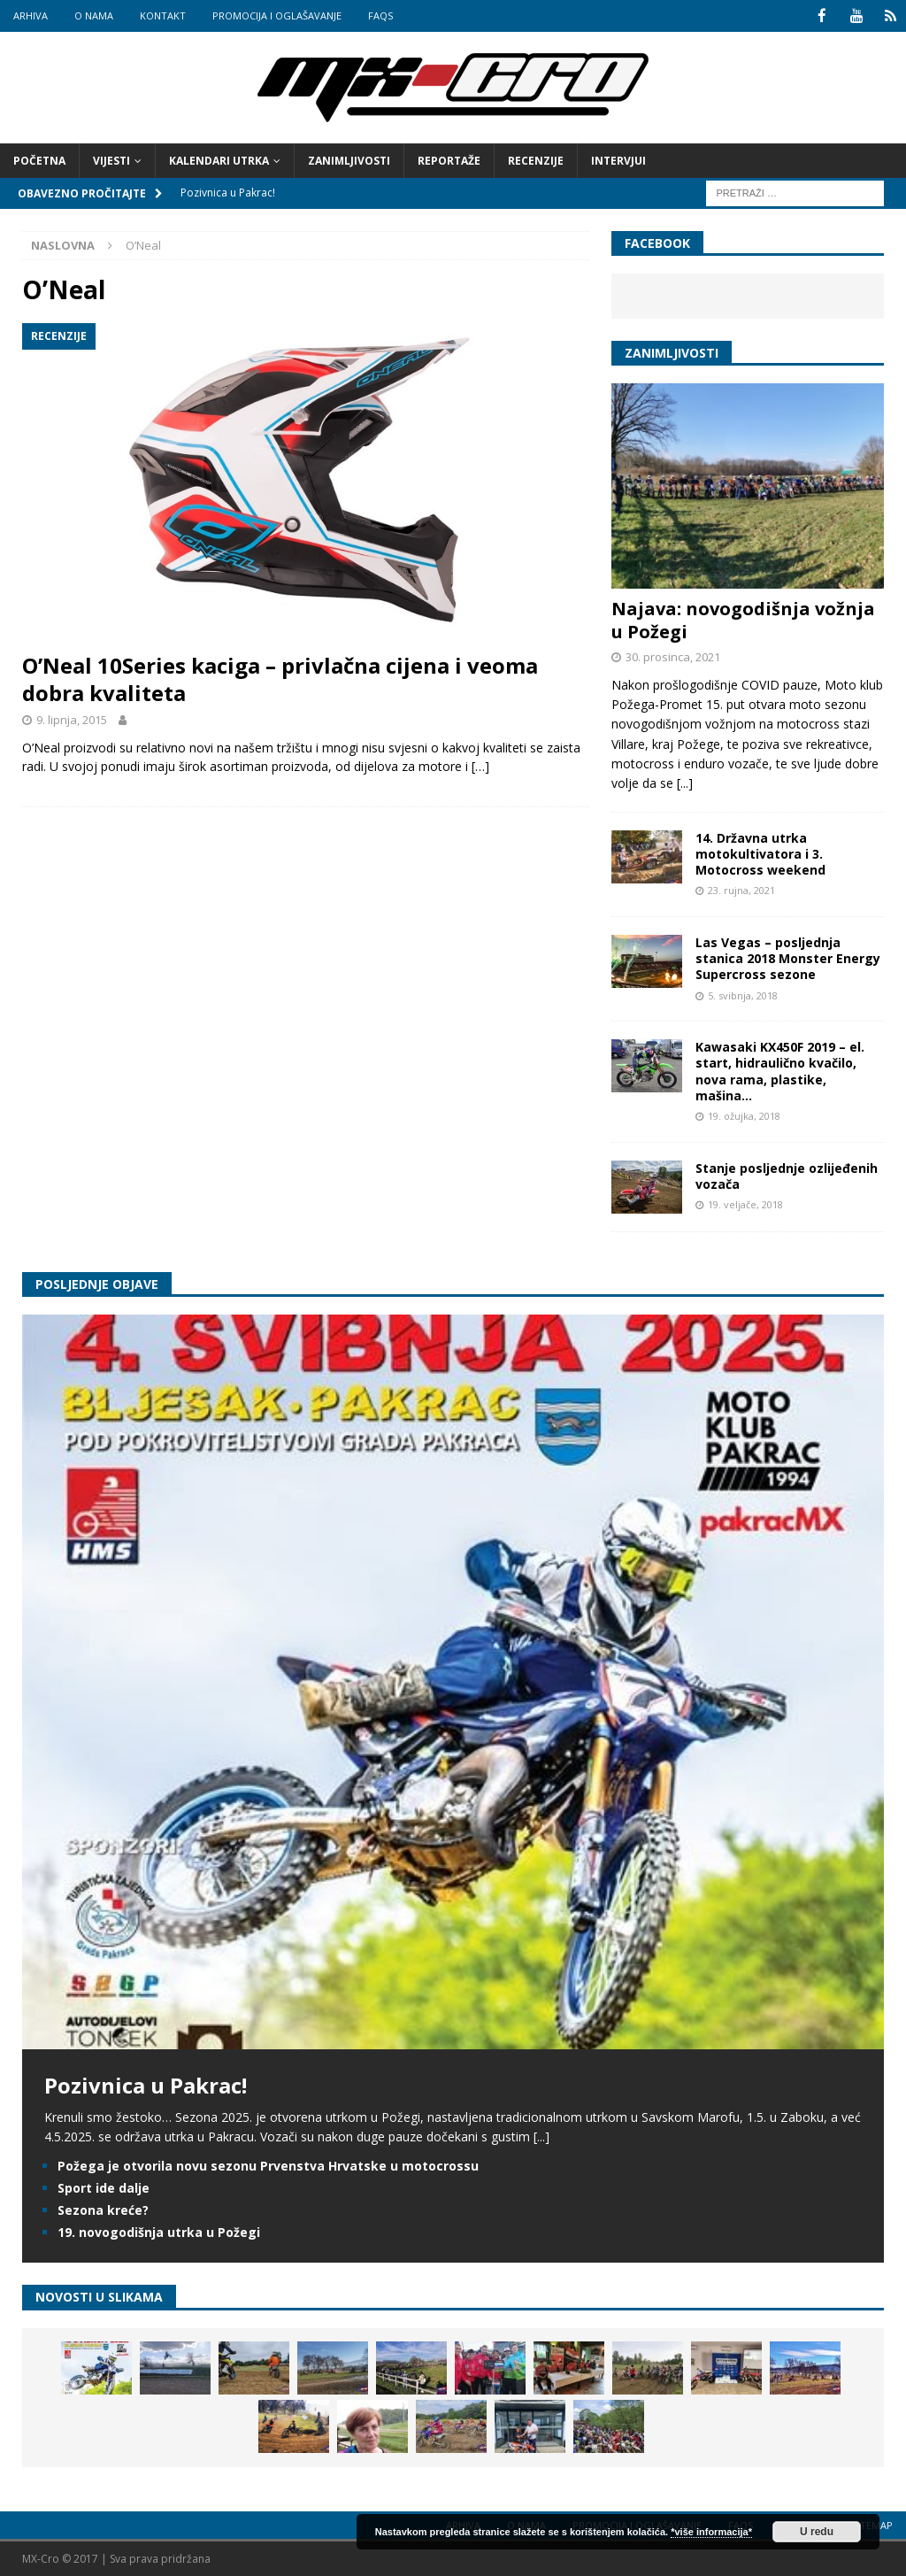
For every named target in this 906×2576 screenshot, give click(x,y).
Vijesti (111, 159)
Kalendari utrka (219, 159)
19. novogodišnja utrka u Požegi (159, 2231)
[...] (685, 782)
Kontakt (163, 15)
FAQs (380, 15)
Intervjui (618, 159)
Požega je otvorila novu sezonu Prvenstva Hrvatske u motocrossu (268, 2164)
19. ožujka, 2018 (744, 1115)
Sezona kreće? (103, 2209)
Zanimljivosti (349, 159)
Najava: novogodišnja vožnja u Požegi (743, 619)
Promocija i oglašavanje (277, 15)
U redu (816, 2532)
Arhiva (30, 15)
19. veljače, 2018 (745, 1203)
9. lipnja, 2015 (71, 719)
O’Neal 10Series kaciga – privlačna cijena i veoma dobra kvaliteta (280, 678)
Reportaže (449, 159)
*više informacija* (711, 2531)
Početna (39, 159)
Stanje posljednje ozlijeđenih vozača (786, 1174)
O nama (93, 15)
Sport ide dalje (104, 2187)
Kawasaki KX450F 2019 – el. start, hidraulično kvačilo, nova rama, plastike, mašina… (779, 1070)
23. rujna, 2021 (741, 889)
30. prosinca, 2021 (673, 656)
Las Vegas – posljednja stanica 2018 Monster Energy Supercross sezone (787, 957)
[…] (480, 765)
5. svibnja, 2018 (743, 994)
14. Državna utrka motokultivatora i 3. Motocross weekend (760, 853)
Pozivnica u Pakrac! (145, 2084)
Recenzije (536, 159)
